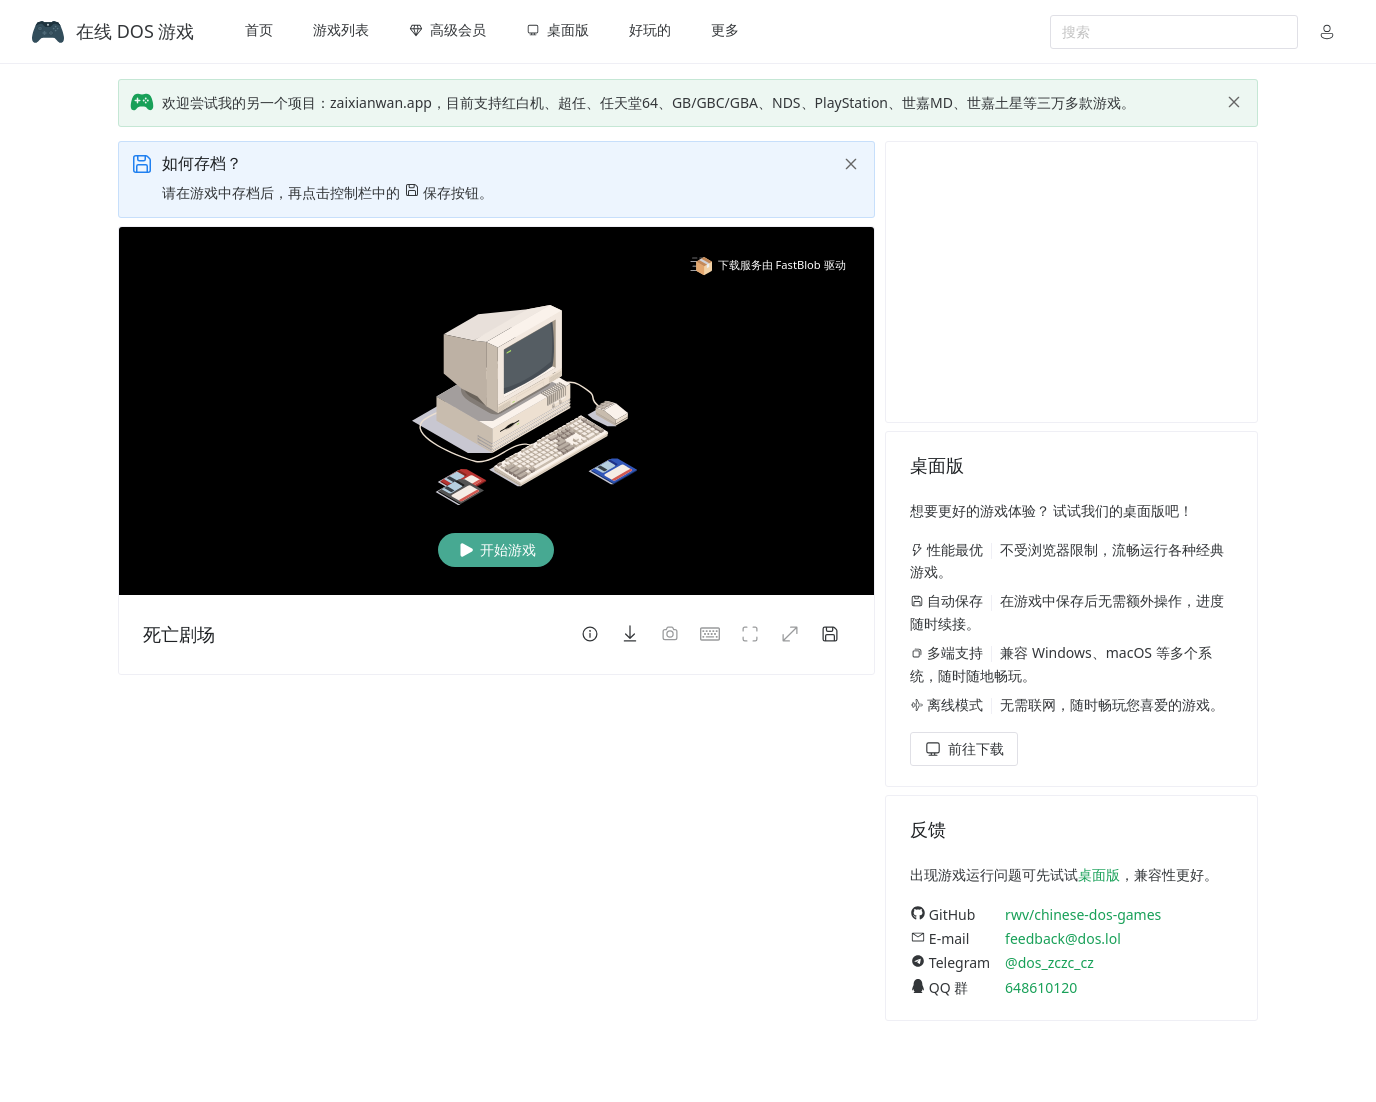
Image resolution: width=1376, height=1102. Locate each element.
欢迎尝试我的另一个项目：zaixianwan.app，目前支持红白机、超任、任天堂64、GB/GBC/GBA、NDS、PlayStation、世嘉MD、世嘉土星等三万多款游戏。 (648, 102)
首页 (259, 29)
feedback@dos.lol (1063, 938)
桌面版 (1099, 874)
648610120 (1041, 987)
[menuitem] (259, 32)
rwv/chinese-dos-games (1083, 914)
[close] (1234, 102)
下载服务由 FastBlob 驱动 (768, 264)
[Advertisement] (1071, 282)
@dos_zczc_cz (1049, 962)
